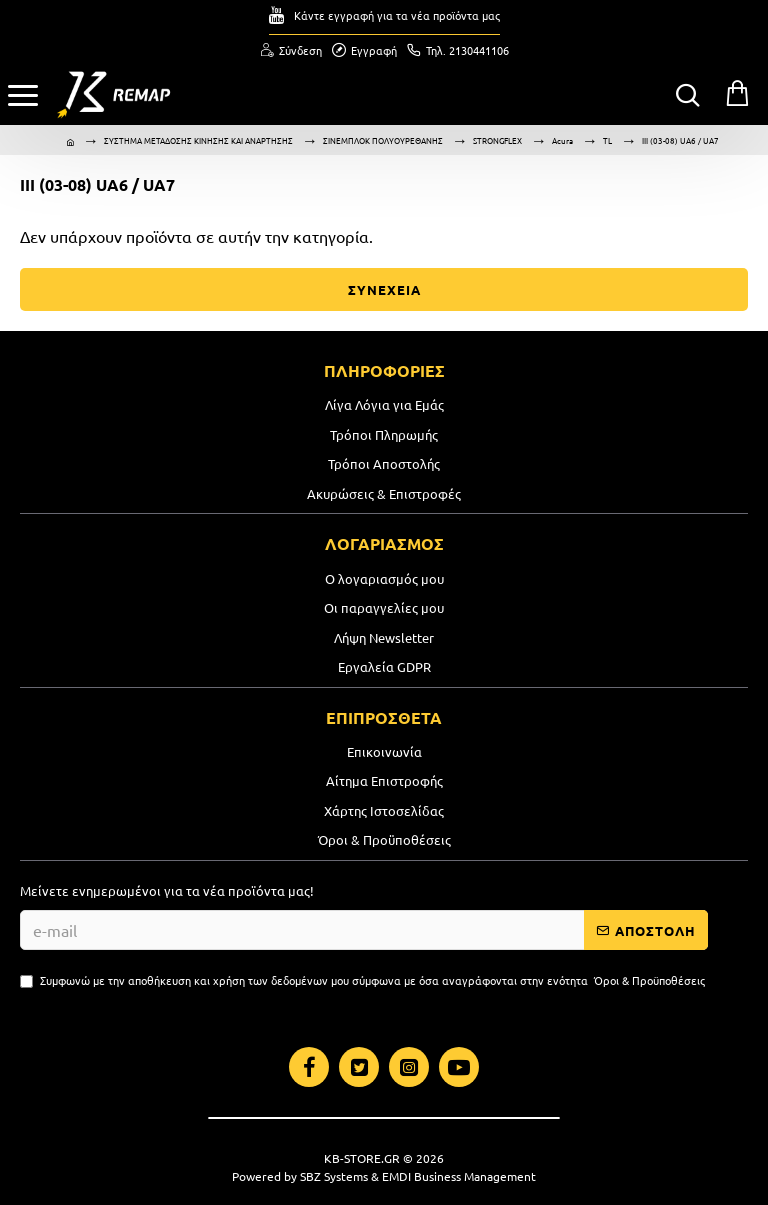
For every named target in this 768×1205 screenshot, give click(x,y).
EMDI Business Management (459, 1176)
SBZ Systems (334, 1176)
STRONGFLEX (497, 140)
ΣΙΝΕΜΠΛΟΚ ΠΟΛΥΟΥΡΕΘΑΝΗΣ (383, 140)
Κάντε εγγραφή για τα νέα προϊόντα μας (397, 15)
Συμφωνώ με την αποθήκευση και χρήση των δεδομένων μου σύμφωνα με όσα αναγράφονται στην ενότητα (364, 980)
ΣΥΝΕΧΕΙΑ (384, 289)
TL (607, 140)
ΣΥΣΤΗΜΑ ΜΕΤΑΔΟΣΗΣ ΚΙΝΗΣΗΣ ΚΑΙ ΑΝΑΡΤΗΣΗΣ (198, 140)
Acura (562, 140)
